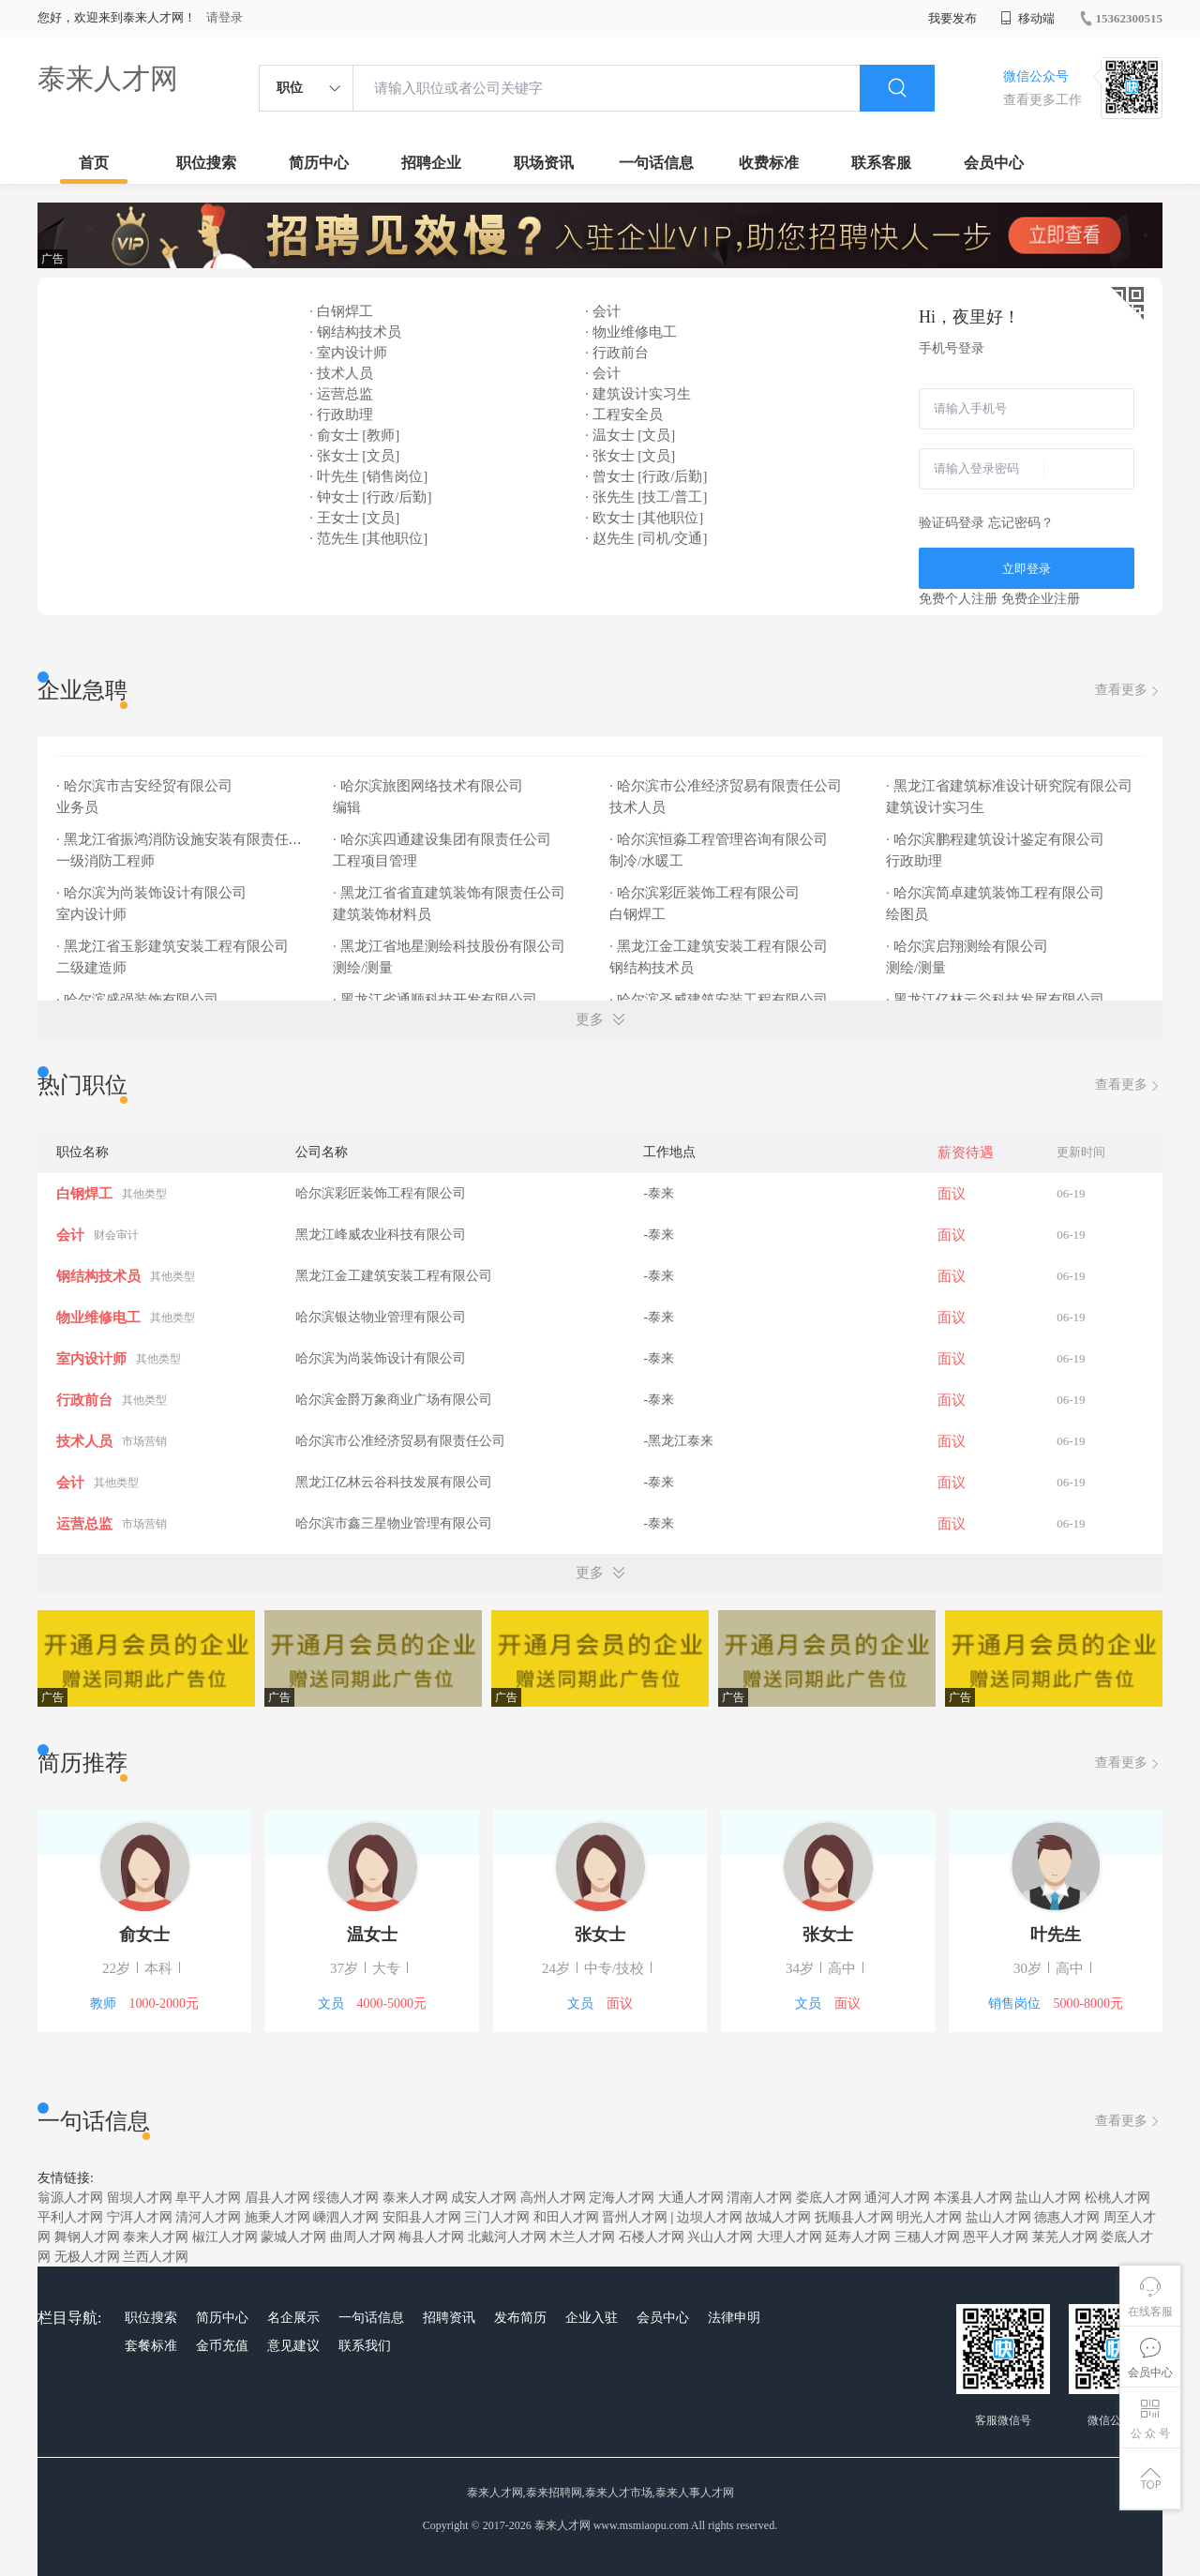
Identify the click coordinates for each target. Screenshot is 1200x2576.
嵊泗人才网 (346, 2217)
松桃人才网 (1117, 2198)
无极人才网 (87, 2257)
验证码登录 (951, 523)
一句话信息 (656, 163)
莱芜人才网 (1065, 2237)
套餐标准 (151, 2346)
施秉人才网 (277, 2217)
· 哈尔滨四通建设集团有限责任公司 (443, 839)
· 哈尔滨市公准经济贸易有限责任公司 (727, 785)
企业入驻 (591, 2318)
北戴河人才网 (507, 2237)
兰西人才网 (155, 2257)
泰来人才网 (108, 78)
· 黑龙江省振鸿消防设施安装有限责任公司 (188, 839)
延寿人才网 (858, 2237)
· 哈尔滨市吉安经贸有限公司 (145, 785)
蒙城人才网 (293, 2237)
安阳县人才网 (421, 2217)
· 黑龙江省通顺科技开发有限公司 (436, 999)
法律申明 (734, 2318)
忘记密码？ (1021, 523)
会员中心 (994, 163)
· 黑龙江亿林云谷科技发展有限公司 (996, 999)
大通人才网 (691, 2198)
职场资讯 (544, 163)
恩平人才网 (995, 2237)
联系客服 (881, 163)
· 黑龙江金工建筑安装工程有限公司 (720, 946)
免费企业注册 (1040, 599)
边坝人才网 (709, 2217)
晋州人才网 (635, 2217)
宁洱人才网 (139, 2217)
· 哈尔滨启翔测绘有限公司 (968, 946)
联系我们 (364, 2346)
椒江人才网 (225, 2237)
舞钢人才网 (87, 2237)
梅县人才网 (431, 2237)
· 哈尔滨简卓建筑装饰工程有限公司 (996, 892)
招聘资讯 (449, 2318)
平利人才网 (70, 2217)
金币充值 (222, 2346)
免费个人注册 (958, 599)
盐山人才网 (1048, 2198)
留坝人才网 (139, 2198)
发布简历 (520, 2318)
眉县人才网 (277, 2198)
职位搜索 (206, 163)
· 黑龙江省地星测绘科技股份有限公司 (450, 946)
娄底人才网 (829, 2198)
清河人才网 (208, 2217)
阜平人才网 (208, 2198)
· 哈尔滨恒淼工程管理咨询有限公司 (720, 839)
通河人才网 (897, 2198)
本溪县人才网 (973, 2198)
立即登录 (1026, 569)
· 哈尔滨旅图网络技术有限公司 (429, 785)
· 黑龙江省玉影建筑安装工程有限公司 (174, 946)
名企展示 (293, 2318)
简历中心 (319, 163)
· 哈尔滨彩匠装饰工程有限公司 (705, 892)
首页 (94, 163)
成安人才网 (484, 2198)
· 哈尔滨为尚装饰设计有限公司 (152, 892)
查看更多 (1128, 691)
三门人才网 (497, 2217)
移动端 (1027, 18)
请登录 (224, 17)
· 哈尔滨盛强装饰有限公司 (138, 999)
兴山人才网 (720, 2237)
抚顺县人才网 (854, 2217)
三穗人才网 (927, 2237)
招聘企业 (431, 163)
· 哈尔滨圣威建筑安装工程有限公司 (720, 999)
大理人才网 (789, 2237)
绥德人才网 (346, 2198)
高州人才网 (553, 2198)
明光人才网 (929, 2217)
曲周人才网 (363, 2237)
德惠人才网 (1067, 2217)
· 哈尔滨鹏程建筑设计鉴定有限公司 (996, 839)
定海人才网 (621, 2198)
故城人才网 (778, 2217)
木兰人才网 (582, 2237)
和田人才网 (566, 2217)
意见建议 (293, 2346)
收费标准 (769, 163)
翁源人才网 (70, 2198)
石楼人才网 (651, 2237)
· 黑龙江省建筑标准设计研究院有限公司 (1010, 785)
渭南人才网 (759, 2198)
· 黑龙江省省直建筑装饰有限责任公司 (450, 892)
